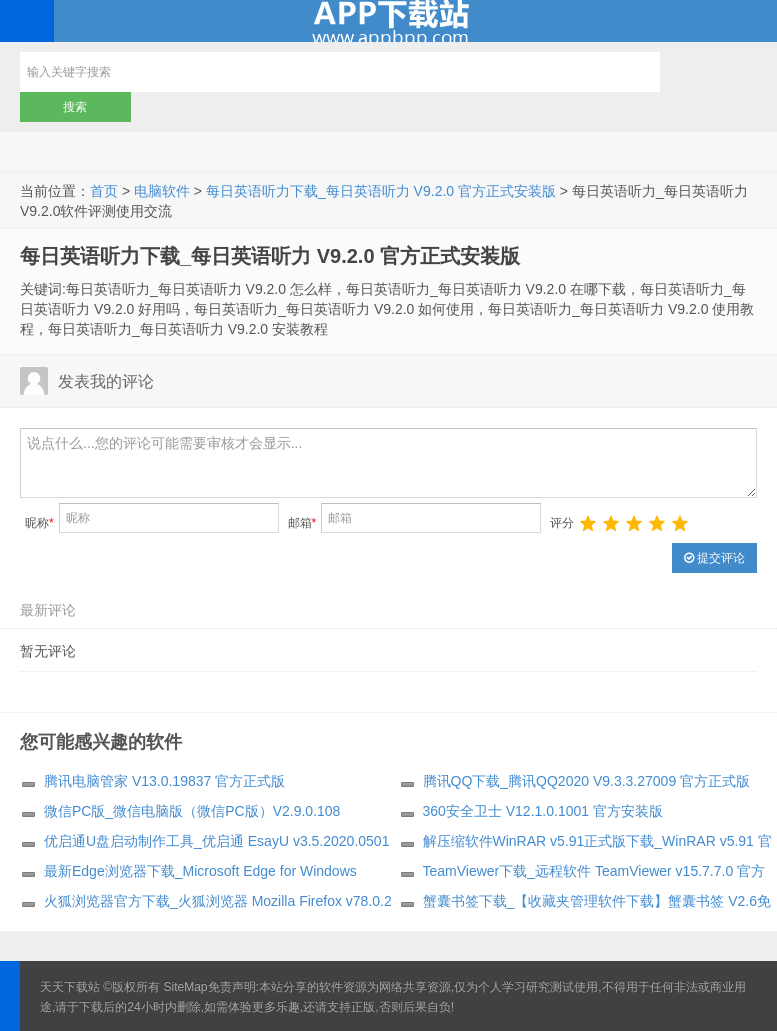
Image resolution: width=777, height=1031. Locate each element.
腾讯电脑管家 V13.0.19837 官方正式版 (164, 781)
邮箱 (302, 523)
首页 (104, 191)
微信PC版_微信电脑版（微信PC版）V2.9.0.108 (192, 811)
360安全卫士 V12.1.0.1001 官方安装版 (543, 811)
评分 (562, 523)
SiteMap (186, 987)
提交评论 (714, 558)
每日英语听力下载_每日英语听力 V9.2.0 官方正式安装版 (381, 191)
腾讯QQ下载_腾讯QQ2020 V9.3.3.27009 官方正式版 (587, 781)
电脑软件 (162, 191)
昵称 (39, 523)
